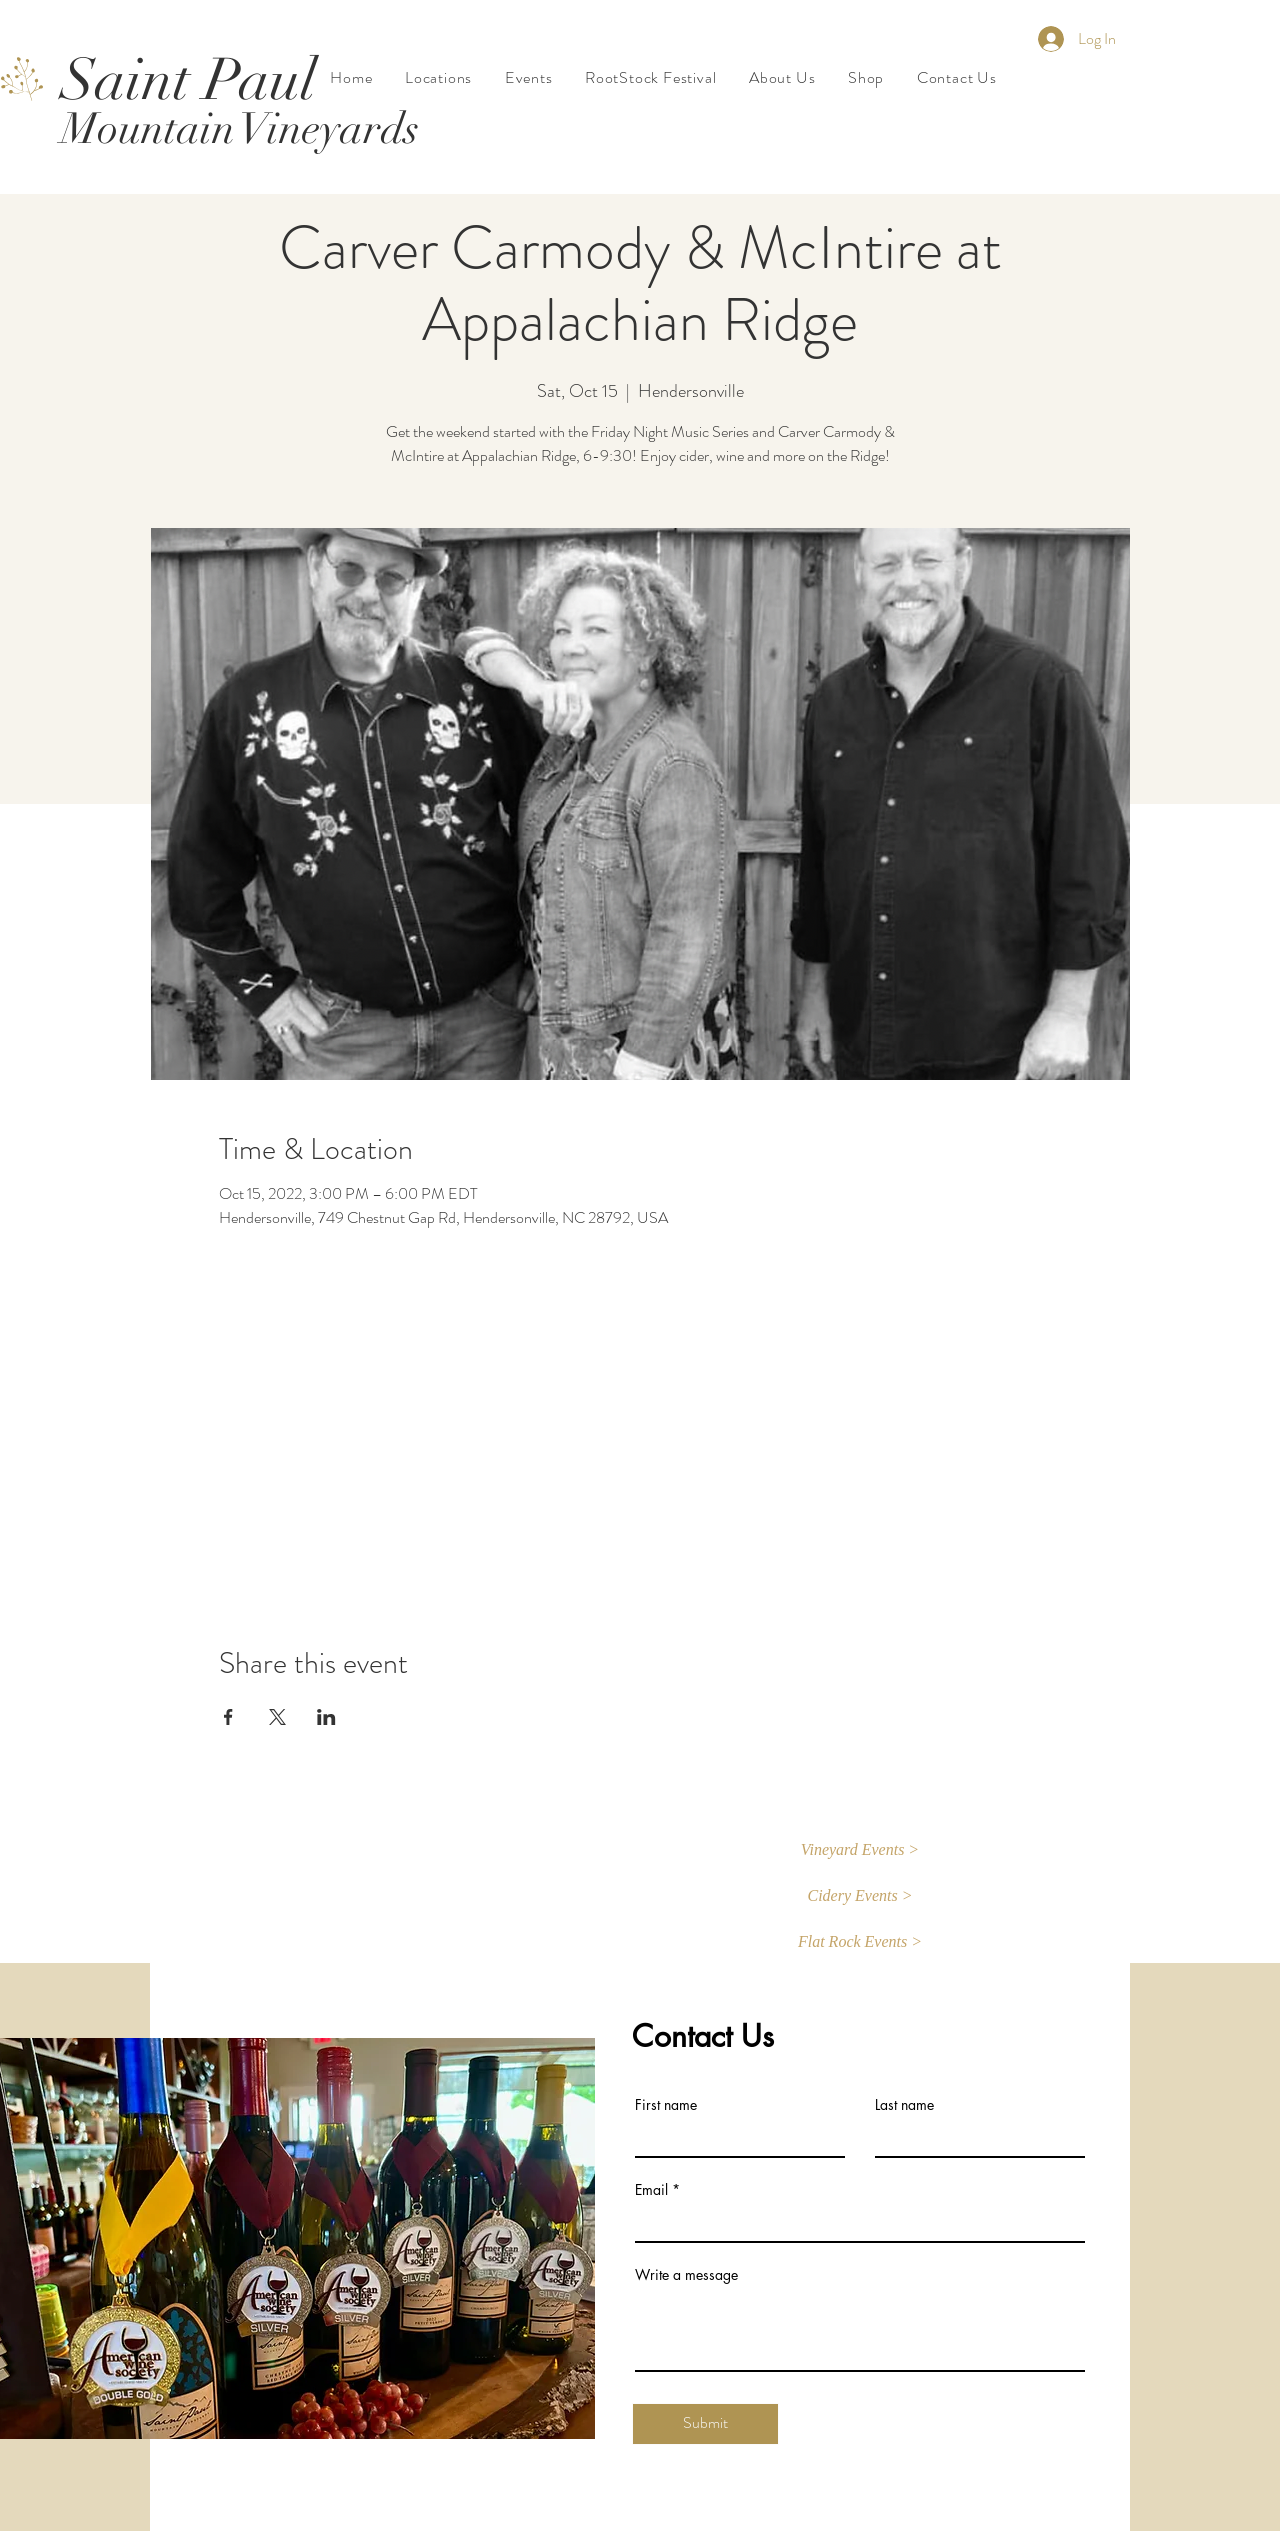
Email (651, 2190)
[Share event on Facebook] (228, 1717)
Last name (904, 2105)
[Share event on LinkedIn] (326, 1717)
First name (666, 2105)
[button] (860, 1851)
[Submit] (705, 2424)
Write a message (686, 2275)
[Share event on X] (277, 1717)
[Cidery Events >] (860, 1897)
